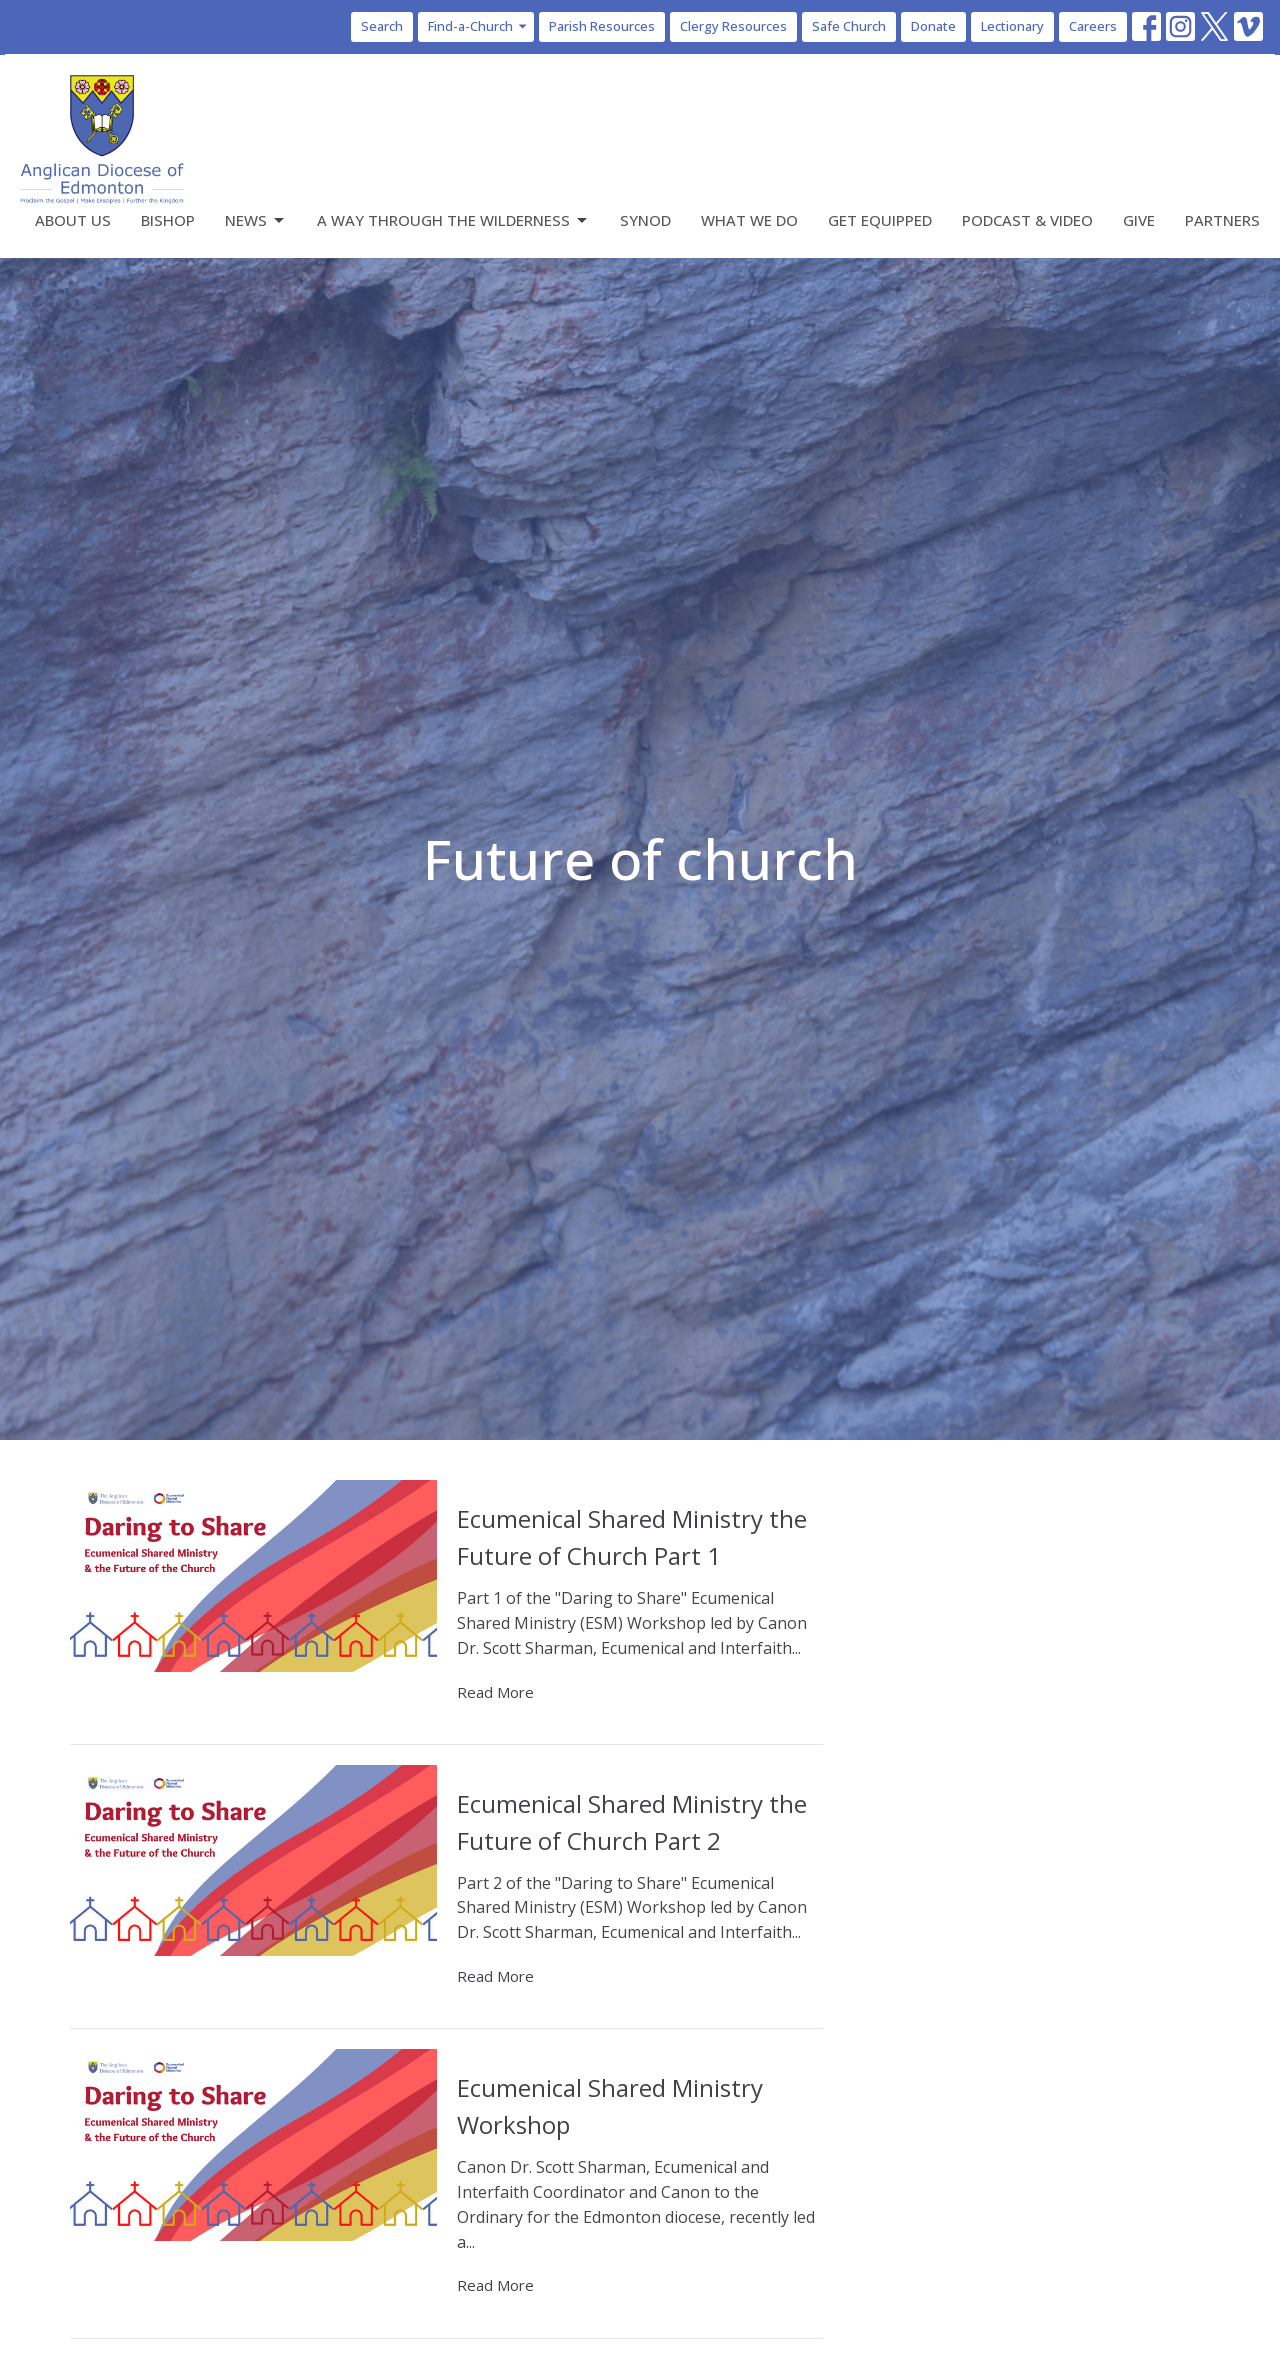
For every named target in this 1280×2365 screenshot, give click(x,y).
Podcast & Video (1027, 220)
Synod (645, 220)
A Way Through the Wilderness (453, 220)
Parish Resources (602, 26)
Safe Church (849, 26)
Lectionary (1012, 26)
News (256, 220)
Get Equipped (880, 220)
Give (1139, 220)
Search (382, 26)
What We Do (749, 220)
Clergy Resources (733, 26)
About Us (73, 220)
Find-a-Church (478, 26)
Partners (1222, 220)
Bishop (168, 220)
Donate (933, 26)
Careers (1093, 26)
